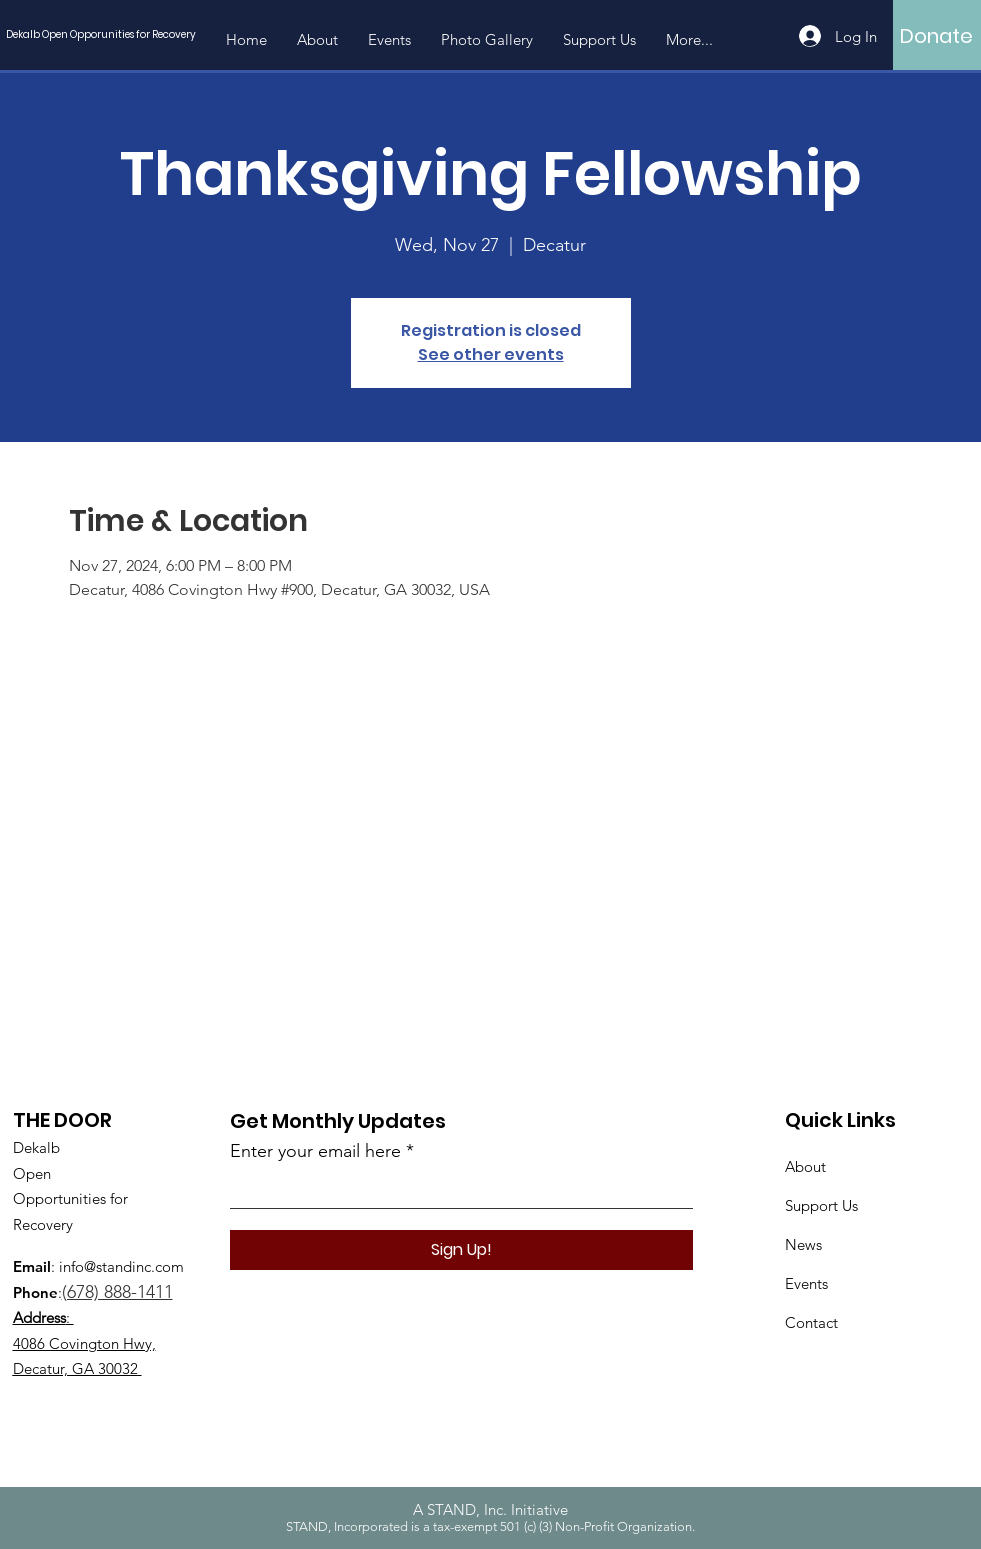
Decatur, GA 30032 (75, 1368)
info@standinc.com (121, 1266)
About (805, 1166)
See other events (491, 354)
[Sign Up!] (461, 1250)
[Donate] (936, 36)
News (803, 1244)
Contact (811, 1322)
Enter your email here (315, 1151)
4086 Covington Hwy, (84, 1343)
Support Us (821, 1205)
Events (806, 1283)
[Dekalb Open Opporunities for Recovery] (106, 34)
